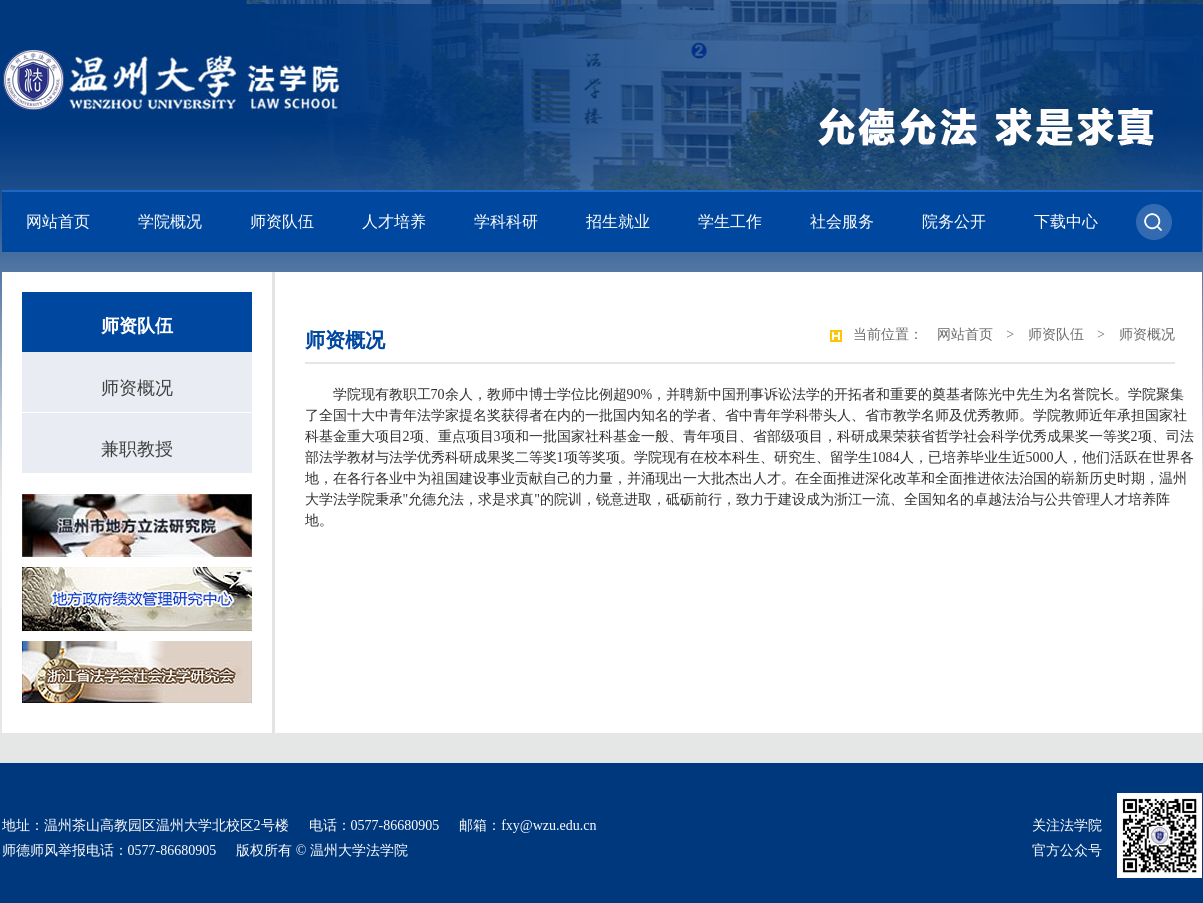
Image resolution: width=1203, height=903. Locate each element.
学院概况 (170, 221)
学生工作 (730, 221)
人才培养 (394, 221)
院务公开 (954, 221)
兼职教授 (137, 449)
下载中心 (1066, 221)
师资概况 (137, 388)
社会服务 (842, 221)
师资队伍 (282, 221)
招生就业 (618, 221)
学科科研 (506, 221)
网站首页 (58, 221)
